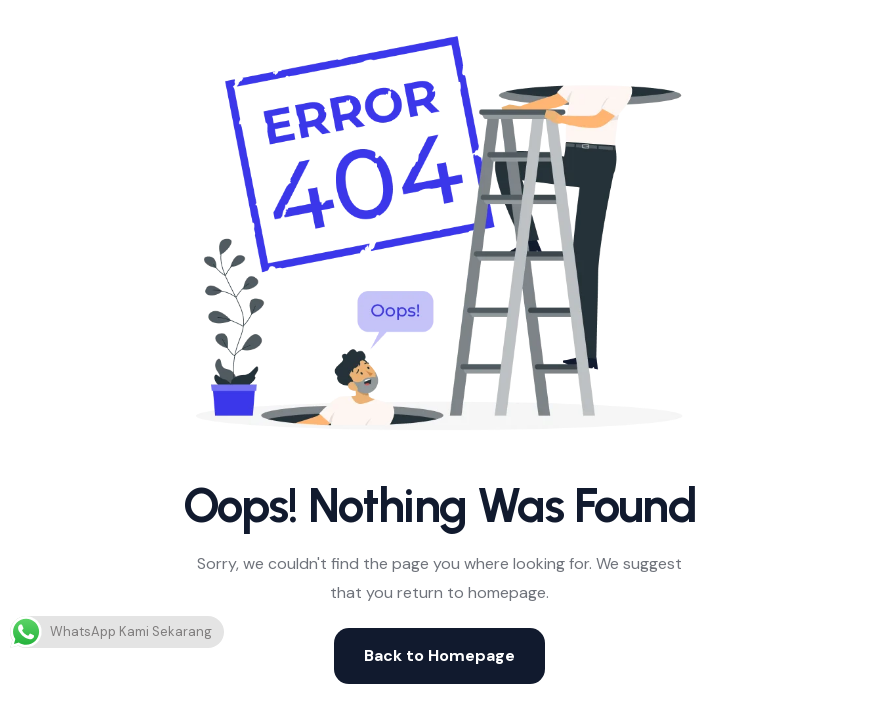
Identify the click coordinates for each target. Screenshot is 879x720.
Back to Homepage (439, 655)
